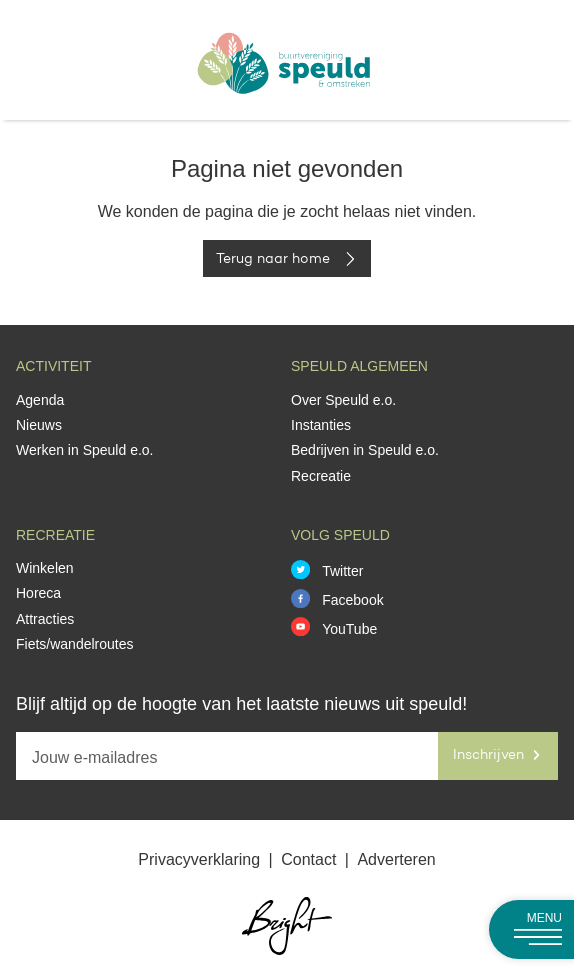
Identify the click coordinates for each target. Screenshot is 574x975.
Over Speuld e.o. (343, 400)
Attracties (45, 619)
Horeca (38, 593)
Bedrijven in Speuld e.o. (365, 450)
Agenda (40, 400)
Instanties (321, 425)
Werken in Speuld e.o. (85, 450)
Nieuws (39, 425)
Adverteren (396, 860)
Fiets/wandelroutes (75, 644)
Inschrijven (498, 755)
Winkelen (45, 568)
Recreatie (321, 476)
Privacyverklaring (201, 860)
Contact (311, 860)
